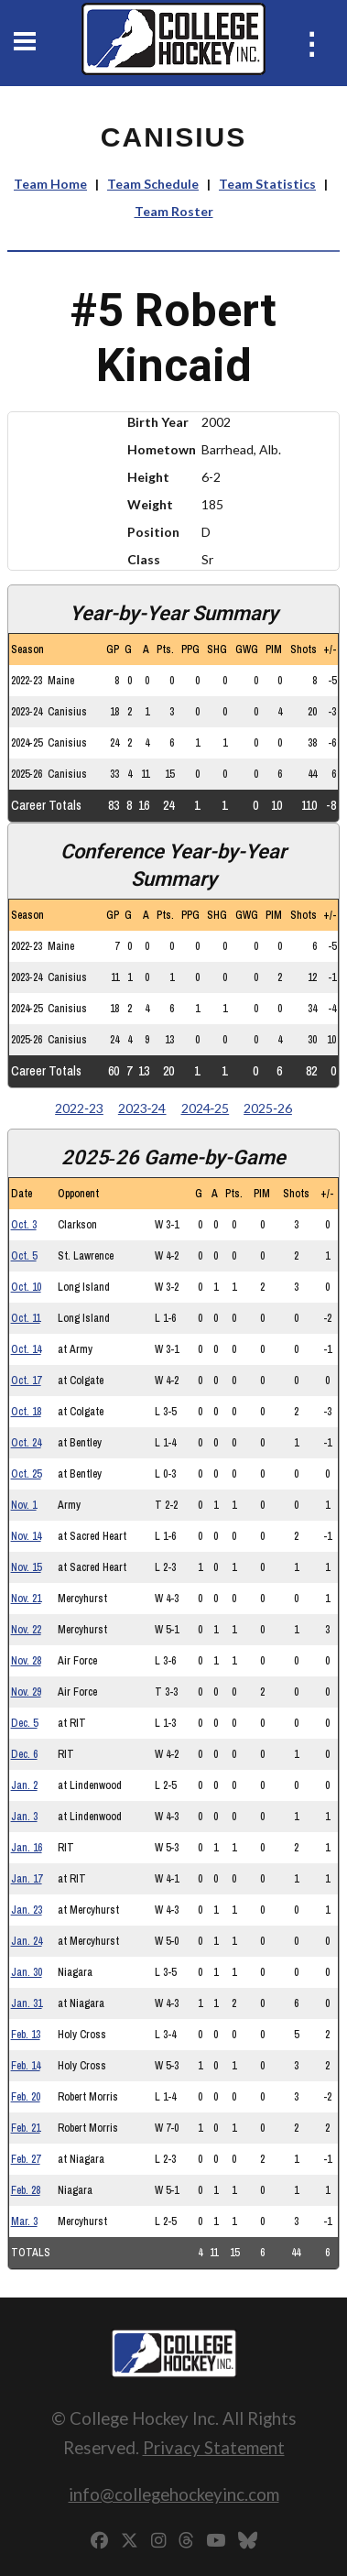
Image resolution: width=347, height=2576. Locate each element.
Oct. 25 (26, 1474)
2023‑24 (142, 1108)
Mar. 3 (24, 2221)
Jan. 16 (26, 1847)
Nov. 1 (24, 1505)
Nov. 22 (26, 1629)
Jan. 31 (26, 2003)
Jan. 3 (24, 1816)
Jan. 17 (26, 1879)
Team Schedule (153, 183)
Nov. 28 (26, 1661)
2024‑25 (205, 1108)
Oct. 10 (26, 1287)
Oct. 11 (25, 1318)
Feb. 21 (25, 2128)
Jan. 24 (26, 1941)
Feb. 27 (25, 2159)
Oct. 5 (24, 1256)
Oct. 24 (26, 1442)
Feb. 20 (25, 2097)
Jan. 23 (26, 1910)
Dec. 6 (24, 1754)
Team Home (50, 183)
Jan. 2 (24, 1785)
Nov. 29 (26, 1692)
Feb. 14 (25, 2065)
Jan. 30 (26, 1972)
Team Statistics (267, 183)
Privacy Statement (214, 2447)
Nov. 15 (26, 1567)
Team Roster (174, 211)
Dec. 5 (24, 1723)
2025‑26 (268, 1108)
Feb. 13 (25, 2034)
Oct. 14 (26, 1349)
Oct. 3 (24, 1224)
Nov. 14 (26, 1536)
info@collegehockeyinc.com (174, 2494)
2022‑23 (79, 1108)
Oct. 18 (26, 1411)
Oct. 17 (26, 1380)
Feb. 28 (25, 2190)
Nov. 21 (26, 1598)
